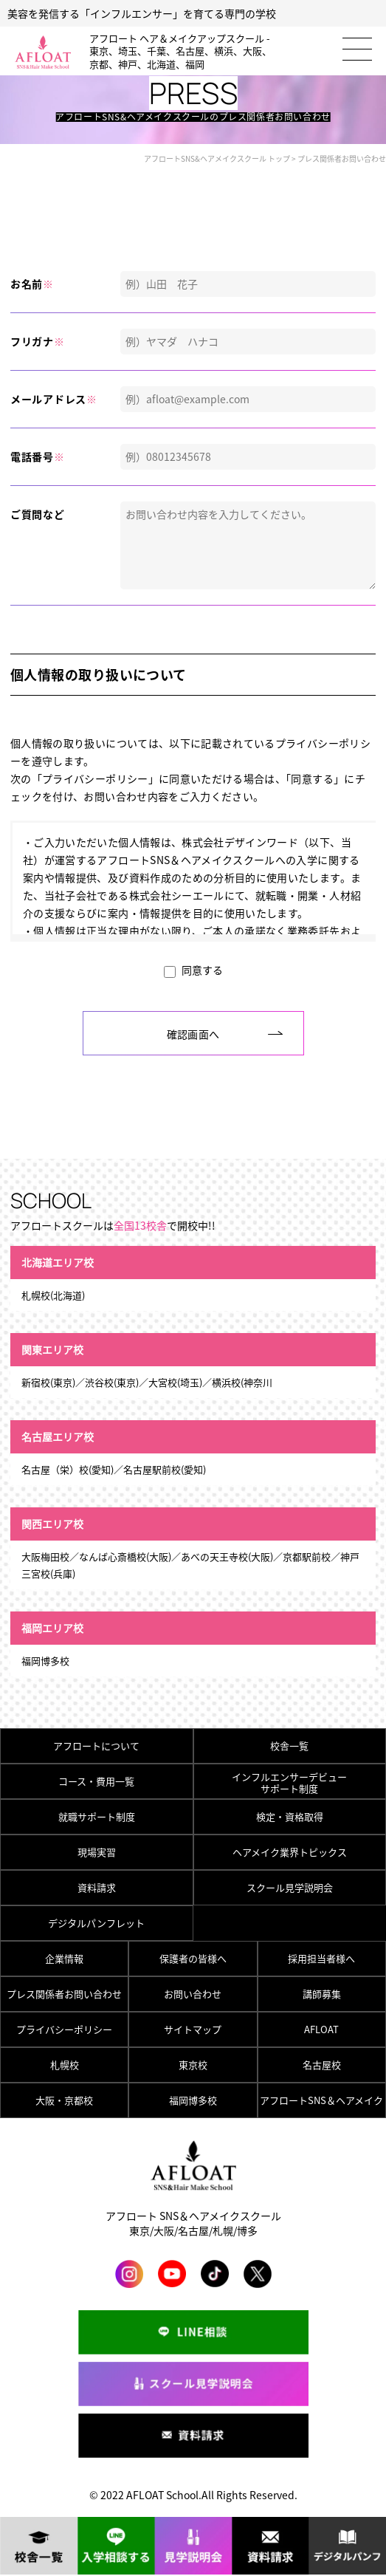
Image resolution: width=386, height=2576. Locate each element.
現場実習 (96, 1852)
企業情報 (64, 1958)
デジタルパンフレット (96, 1923)
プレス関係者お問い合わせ (64, 1994)
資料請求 (96, 1887)
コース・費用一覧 (96, 1781)
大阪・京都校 (64, 2100)
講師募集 (322, 1994)
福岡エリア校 (52, 1627)
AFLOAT (321, 2029)
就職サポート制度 (96, 1816)
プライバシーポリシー (64, 2029)
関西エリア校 (52, 1523)
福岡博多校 (193, 2100)
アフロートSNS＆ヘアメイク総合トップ (321, 2105)
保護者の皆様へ (193, 1958)
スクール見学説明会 (290, 1887)
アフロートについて (96, 1746)
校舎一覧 (289, 1746)
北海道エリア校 (57, 1262)
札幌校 (64, 2065)
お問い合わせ (192, 1994)
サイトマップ (192, 2029)
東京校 (193, 2065)
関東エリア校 (52, 1349)
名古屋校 (322, 2065)
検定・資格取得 (289, 1816)
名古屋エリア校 (57, 1436)
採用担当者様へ (321, 1958)
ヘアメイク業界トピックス (289, 1852)
